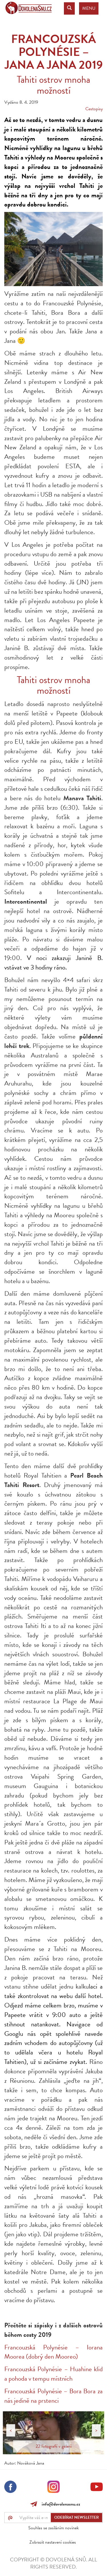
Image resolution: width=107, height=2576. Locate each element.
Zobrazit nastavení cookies (52, 2542)
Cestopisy (94, 108)
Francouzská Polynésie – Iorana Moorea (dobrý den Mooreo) (53, 2351)
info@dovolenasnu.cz (60, 2504)
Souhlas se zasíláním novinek (53, 2527)
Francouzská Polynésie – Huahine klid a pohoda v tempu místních (53, 2373)
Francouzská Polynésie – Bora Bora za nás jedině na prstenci (53, 2395)
